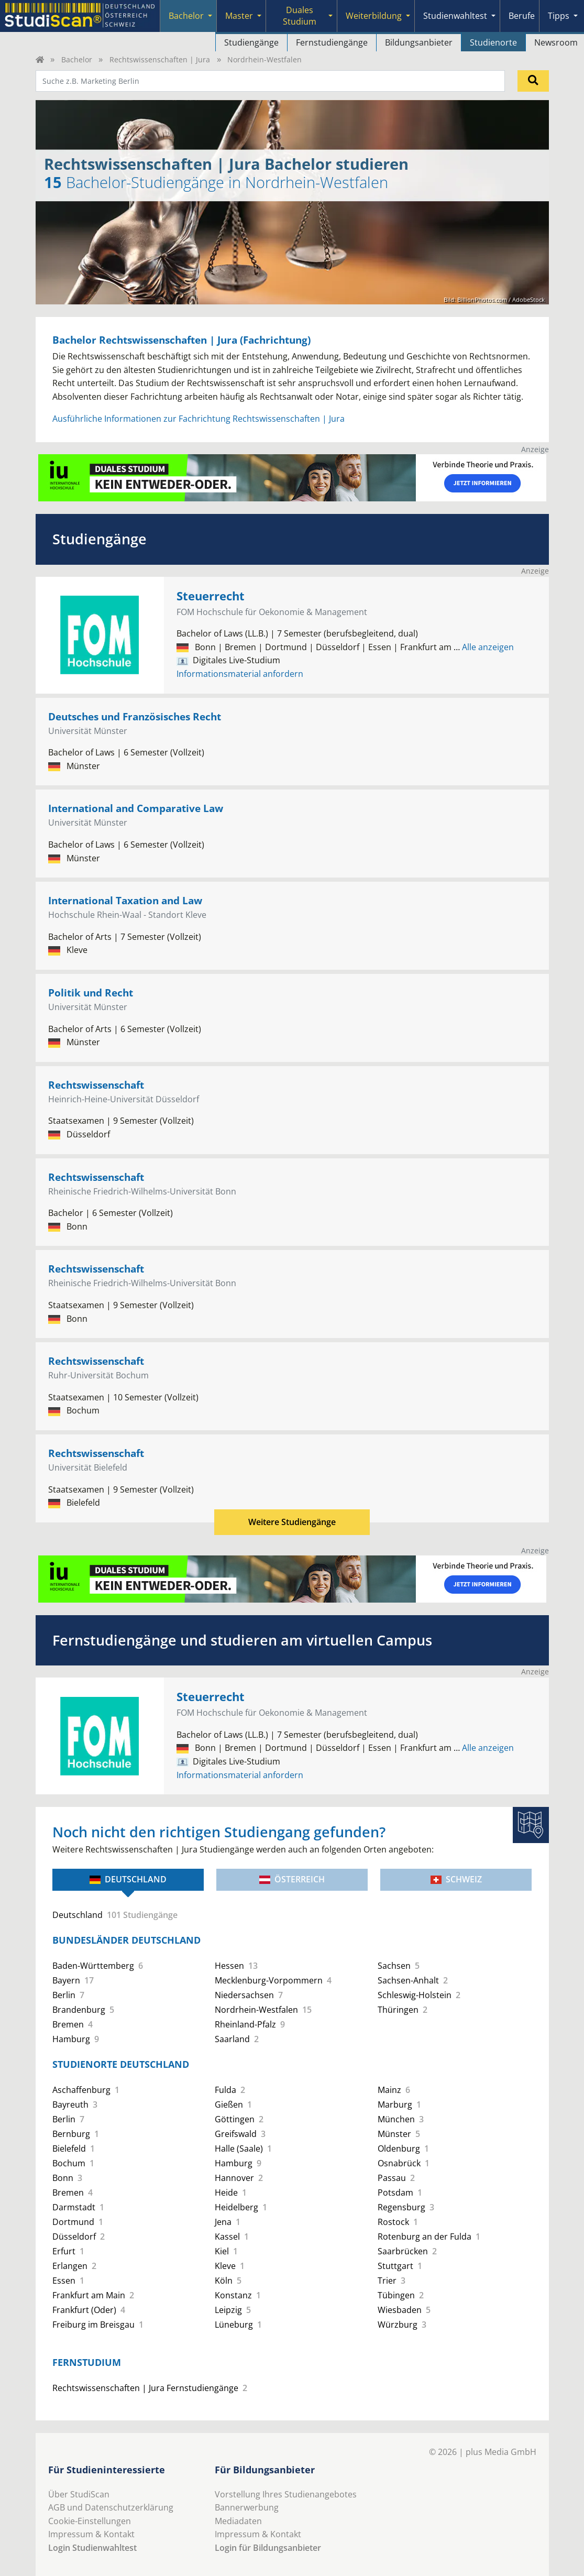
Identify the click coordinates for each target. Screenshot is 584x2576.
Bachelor (186, 15)
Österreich (292, 1879)
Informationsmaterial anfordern (240, 673)
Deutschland (128, 1879)
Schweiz (456, 1879)
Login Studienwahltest (92, 2547)
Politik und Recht (90, 992)
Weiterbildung (374, 15)
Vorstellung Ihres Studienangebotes (286, 2494)
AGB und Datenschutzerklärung (110, 2507)
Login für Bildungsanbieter (268, 2547)
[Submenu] (210, 16)
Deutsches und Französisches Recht (134, 716)
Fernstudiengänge (332, 42)
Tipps (558, 15)
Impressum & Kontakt (91, 2534)
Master (239, 15)
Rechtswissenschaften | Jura (159, 59)
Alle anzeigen (484, 647)
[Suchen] (533, 80)
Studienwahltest (455, 15)
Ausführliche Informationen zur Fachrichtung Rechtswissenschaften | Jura (198, 418)
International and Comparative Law (135, 808)
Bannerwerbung (247, 2507)
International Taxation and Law (125, 900)
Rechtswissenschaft (96, 1085)
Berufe (522, 15)
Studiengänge (251, 42)
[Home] (40, 59)
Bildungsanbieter (419, 42)
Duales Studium (299, 15)
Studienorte (493, 42)
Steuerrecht (211, 596)
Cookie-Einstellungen (89, 2521)
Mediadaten (238, 2521)
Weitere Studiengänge (292, 1522)
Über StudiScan (78, 2494)
